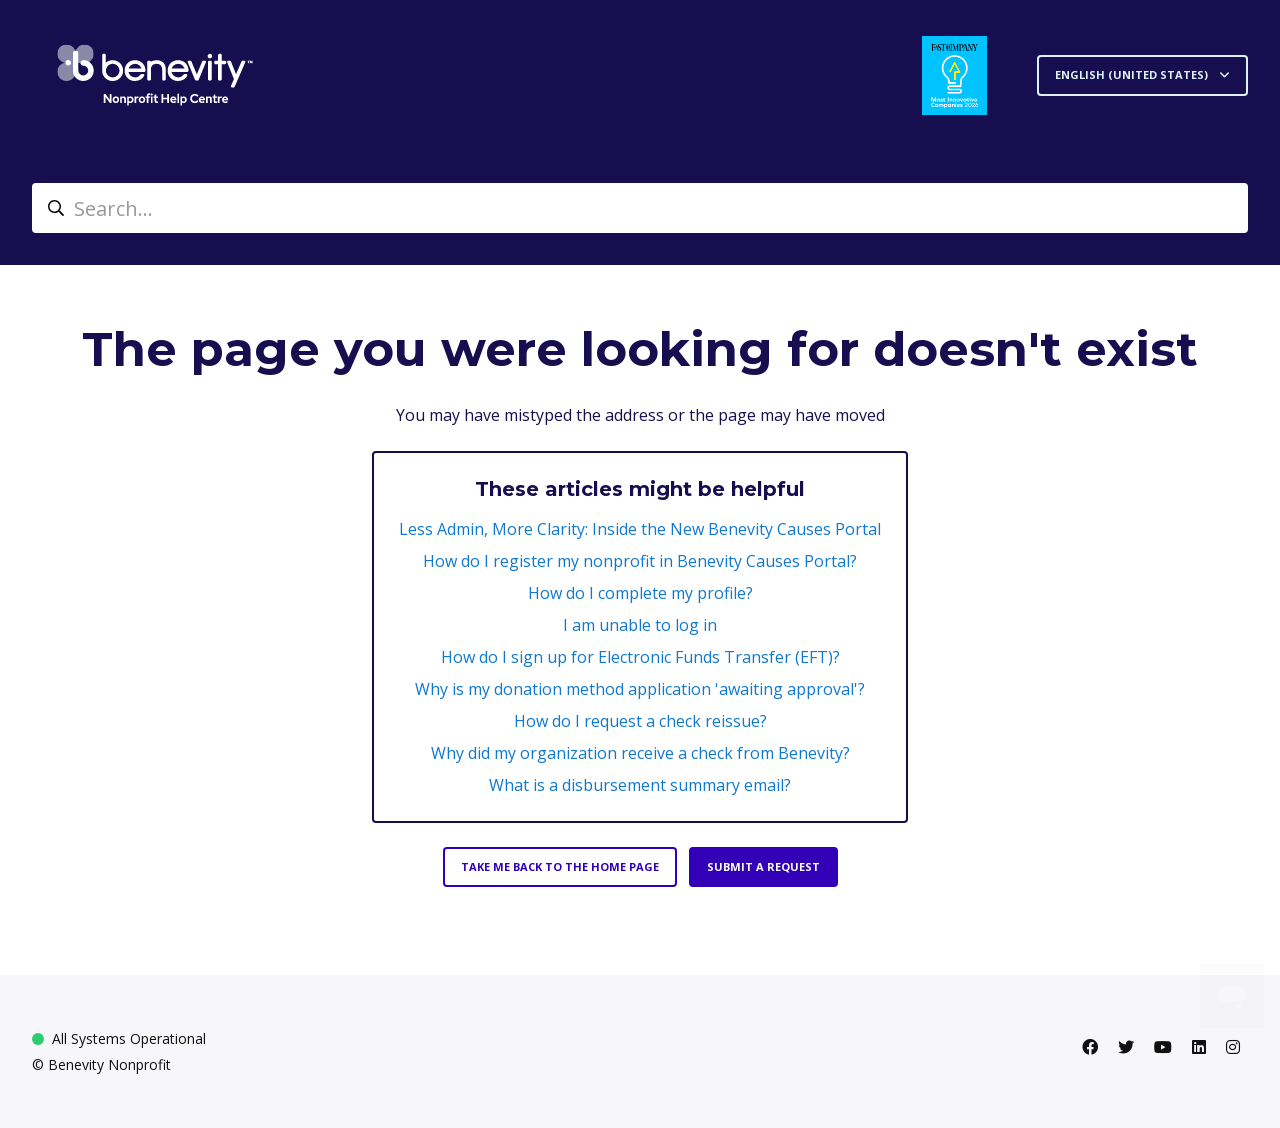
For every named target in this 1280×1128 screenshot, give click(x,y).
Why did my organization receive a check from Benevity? (640, 753)
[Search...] (640, 208)
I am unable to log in (640, 625)
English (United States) (1133, 74)
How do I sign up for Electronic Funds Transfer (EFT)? (640, 657)
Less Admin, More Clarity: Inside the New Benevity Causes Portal (640, 529)
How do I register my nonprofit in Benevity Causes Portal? (640, 561)
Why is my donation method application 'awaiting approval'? (640, 689)
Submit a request (763, 866)
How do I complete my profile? (640, 593)
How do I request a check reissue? (640, 721)
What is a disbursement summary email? (640, 785)
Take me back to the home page (560, 866)
